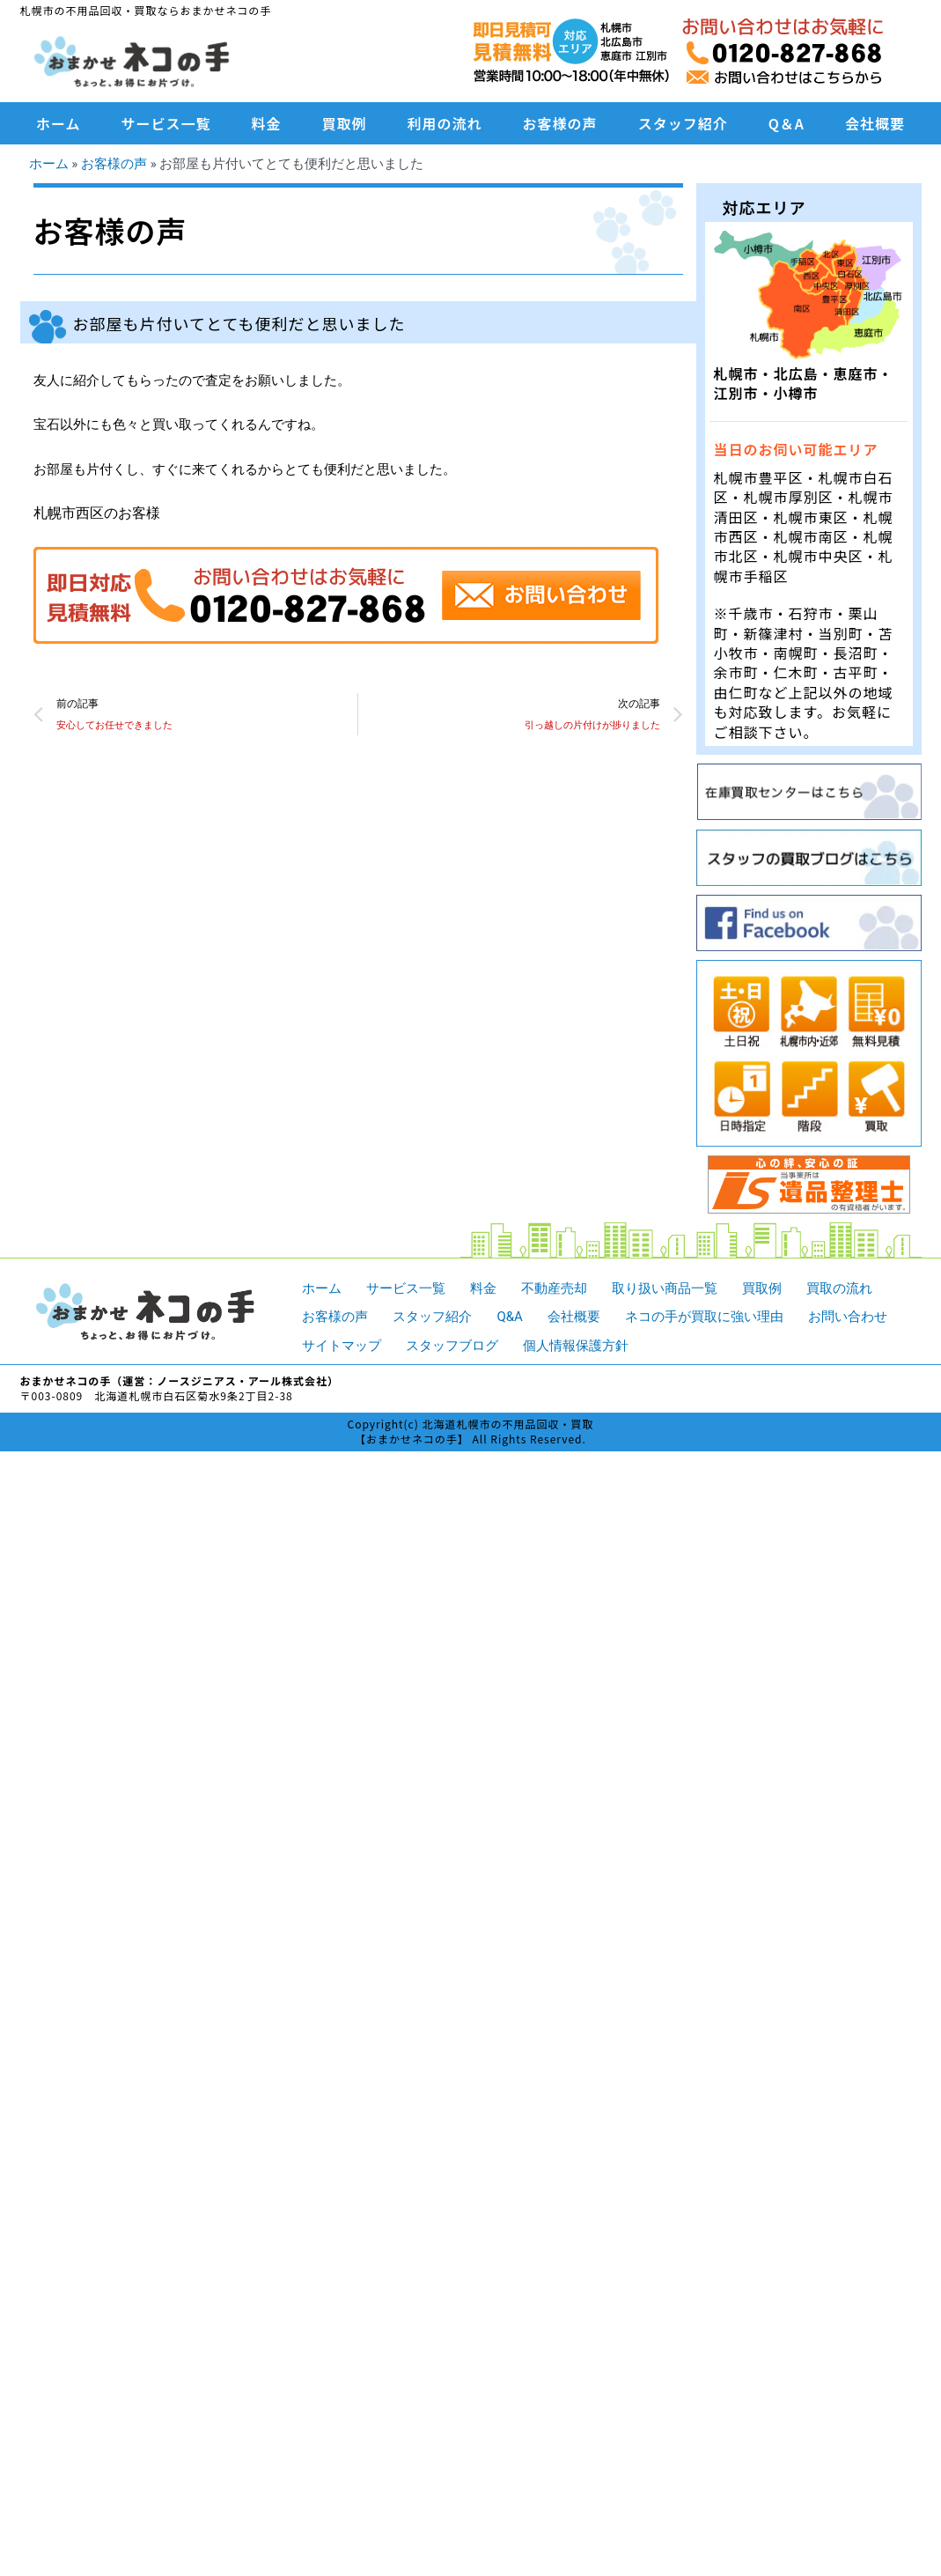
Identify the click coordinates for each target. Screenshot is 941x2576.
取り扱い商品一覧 (664, 1288)
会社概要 (875, 123)
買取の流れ (839, 1288)
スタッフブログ (452, 1346)
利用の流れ (445, 123)
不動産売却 (554, 1288)
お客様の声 (560, 123)
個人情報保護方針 (576, 1346)
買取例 (344, 123)
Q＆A (786, 123)
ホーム (58, 123)
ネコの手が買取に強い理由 (704, 1317)
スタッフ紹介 (683, 123)
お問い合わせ (847, 1317)
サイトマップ (341, 1346)
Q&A (509, 1317)
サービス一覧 (166, 123)
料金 (267, 123)
